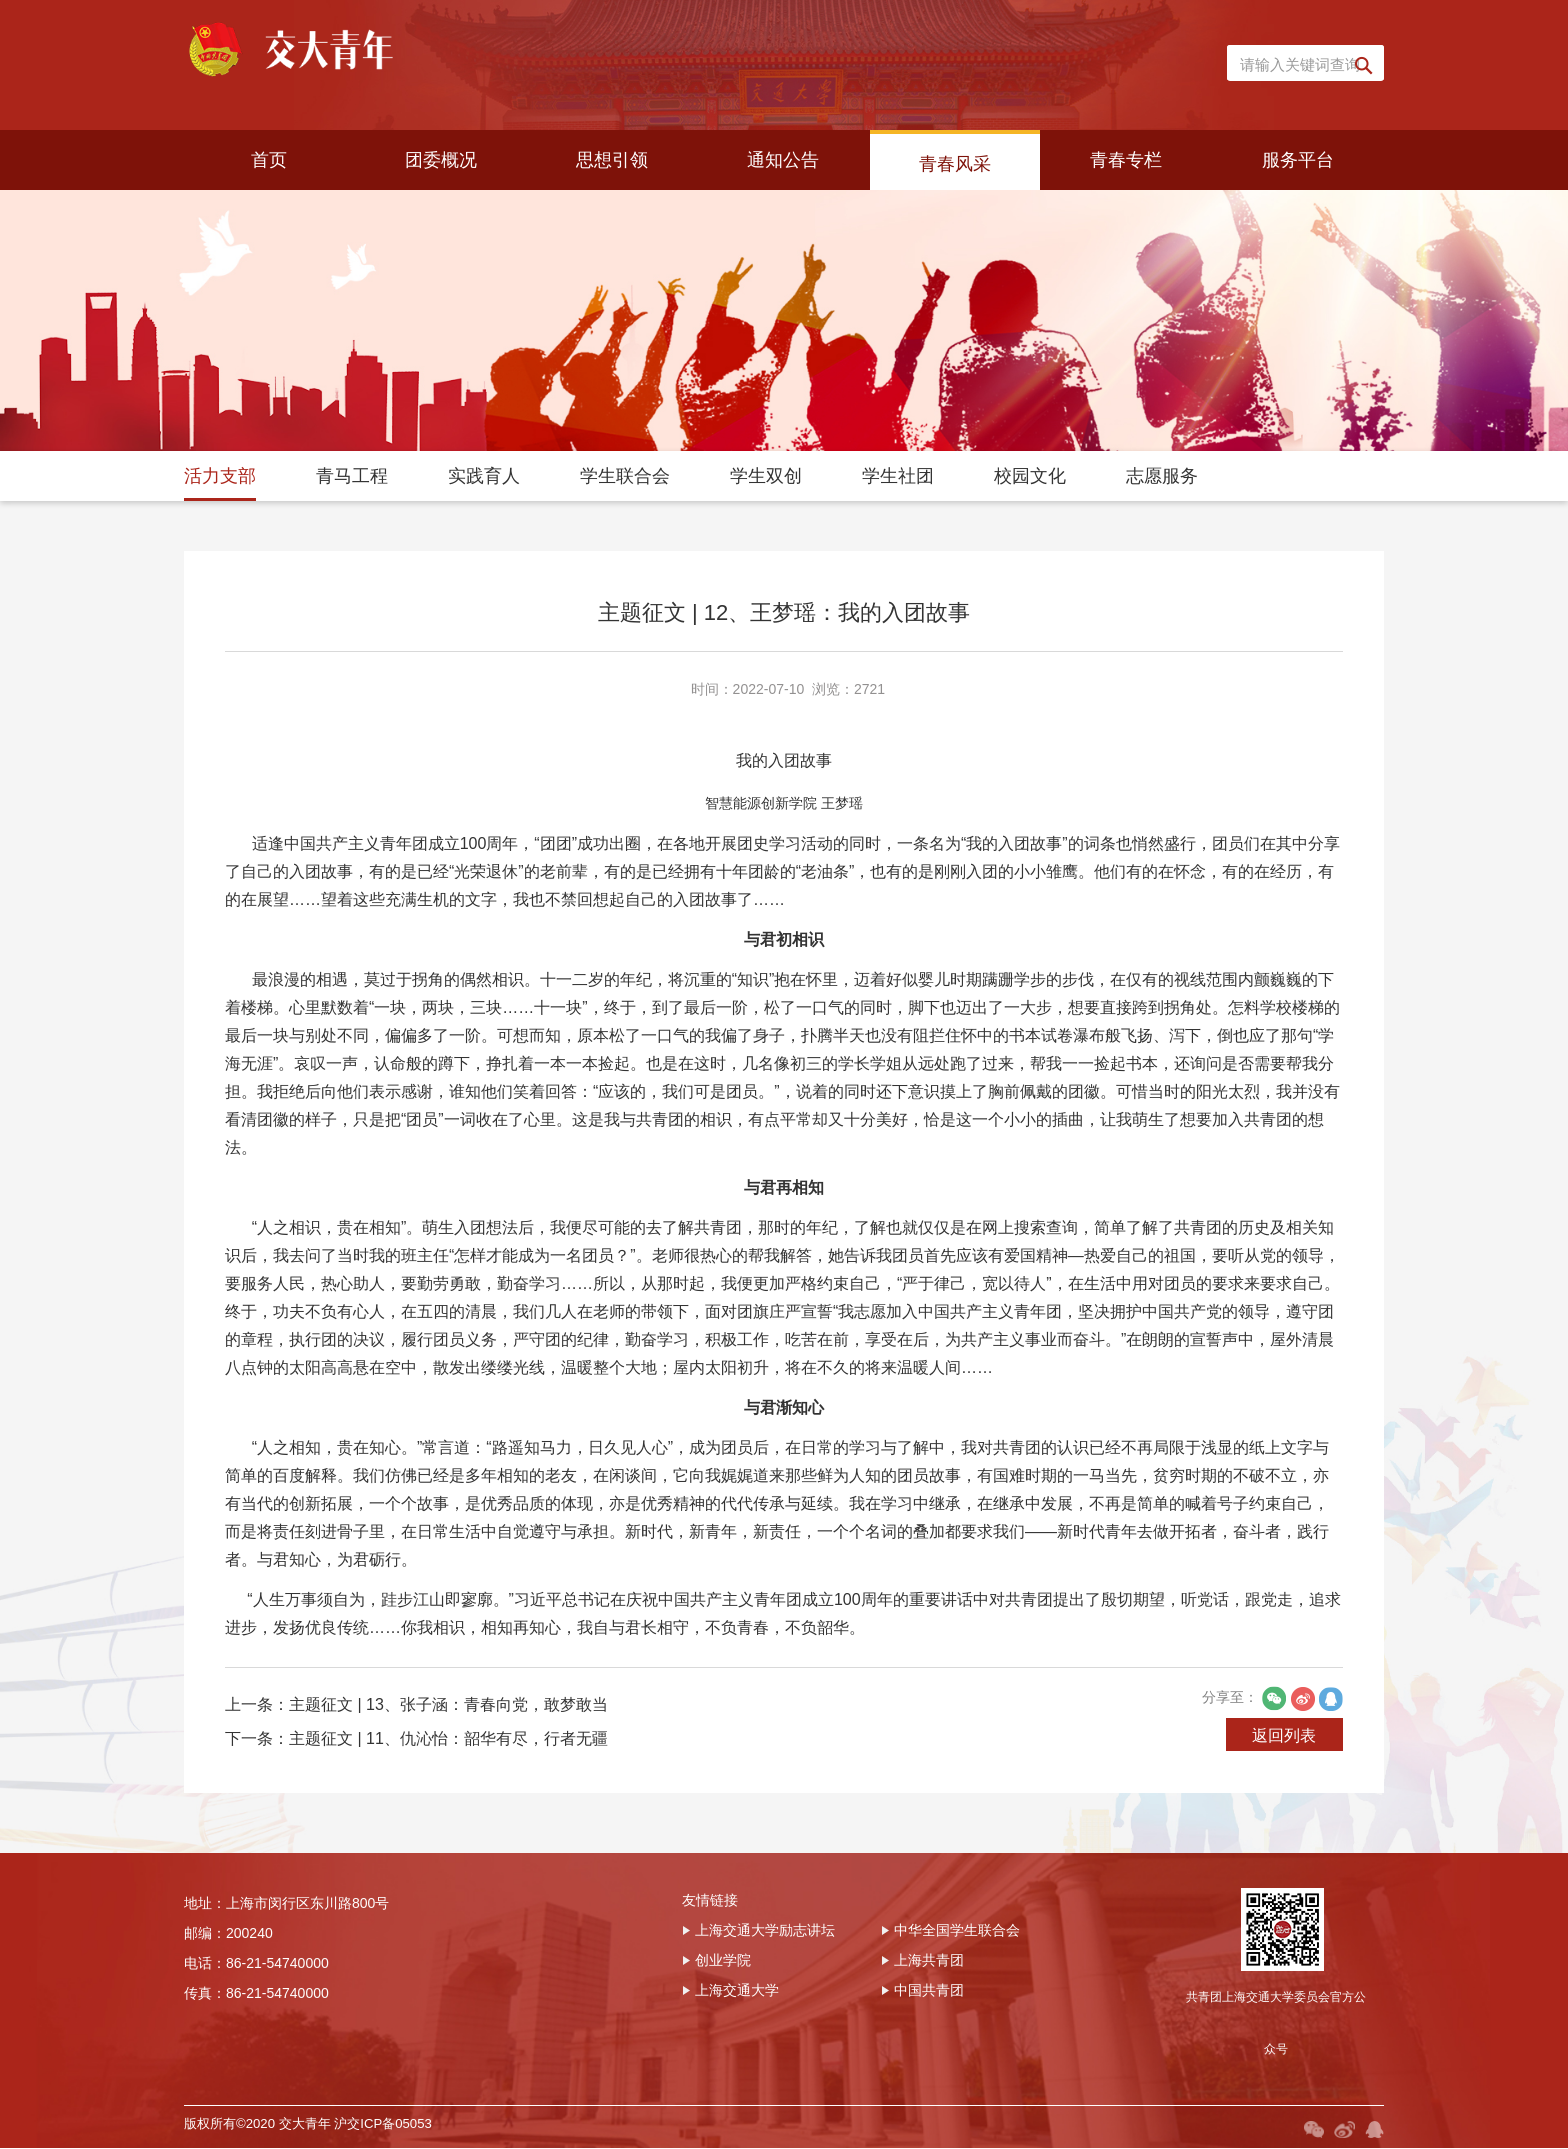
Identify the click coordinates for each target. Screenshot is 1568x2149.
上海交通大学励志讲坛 (758, 2003)
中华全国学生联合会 (950, 2003)
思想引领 (612, 160)
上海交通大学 (730, 2063)
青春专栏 (1126, 160)
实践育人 (484, 476)
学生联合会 (625, 476)
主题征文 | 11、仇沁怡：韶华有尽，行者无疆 (448, 1808)
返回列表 (1278, 1803)
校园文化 (1030, 476)
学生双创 (766, 476)
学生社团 (898, 476)
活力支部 (220, 476)
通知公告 (783, 160)
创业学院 (716, 2033)
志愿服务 (1162, 476)
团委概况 (441, 160)
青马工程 (352, 476)
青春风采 (955, 164)
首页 (269, 160)
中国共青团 (922, 2063)
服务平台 (1298, 160)
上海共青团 (922, 2033)
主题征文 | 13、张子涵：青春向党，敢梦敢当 (448, 1774)
